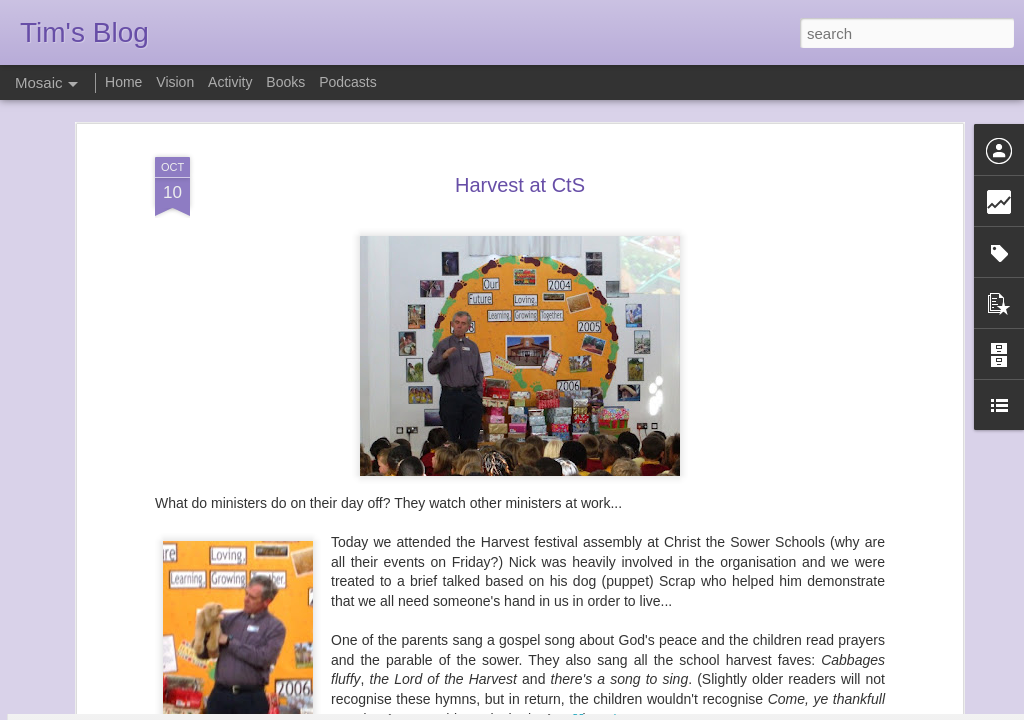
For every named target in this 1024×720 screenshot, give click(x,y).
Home (123, 82)
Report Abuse (633, 709)
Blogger (574, 709)
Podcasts (348, 82)
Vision (175, 82)
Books (285, 82)
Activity (230, 82)
